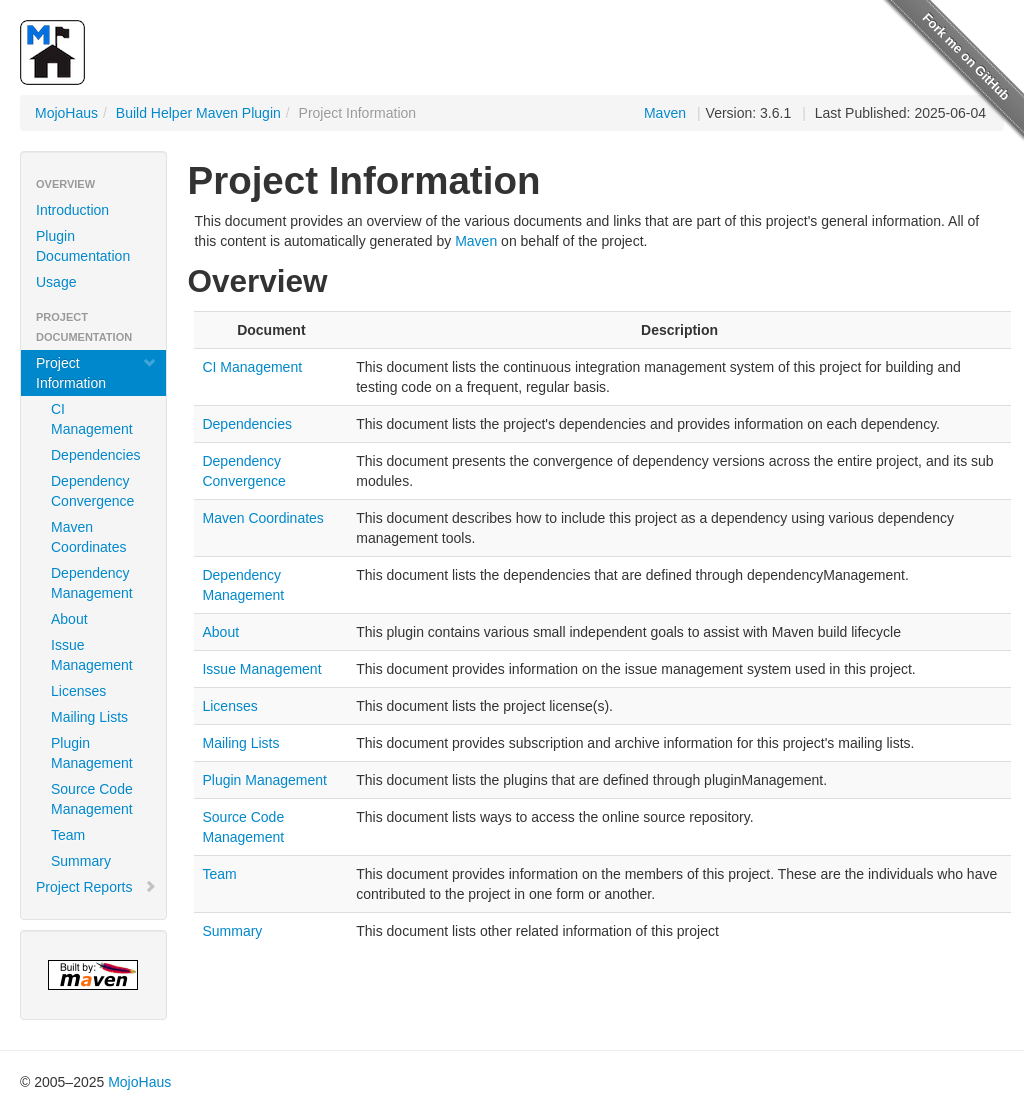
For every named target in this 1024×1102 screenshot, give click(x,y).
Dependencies (96, 455)
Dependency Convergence (92, 491)
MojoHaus (66, 113)
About (69, 619)
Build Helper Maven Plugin (198, 113)
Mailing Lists (89, 717)
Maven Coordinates (89, 537)
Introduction (72, 210)
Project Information (96, 373)
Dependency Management (92, 583)
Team (68, 835)
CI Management (92, 419)
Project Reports (96, 887)
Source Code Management (92, 799)
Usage (56, 282)
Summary (81, 861)
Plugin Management (92, 753)
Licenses (78, 691)
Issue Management (92, 655)
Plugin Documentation (83, 246)
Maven (665, 113)
